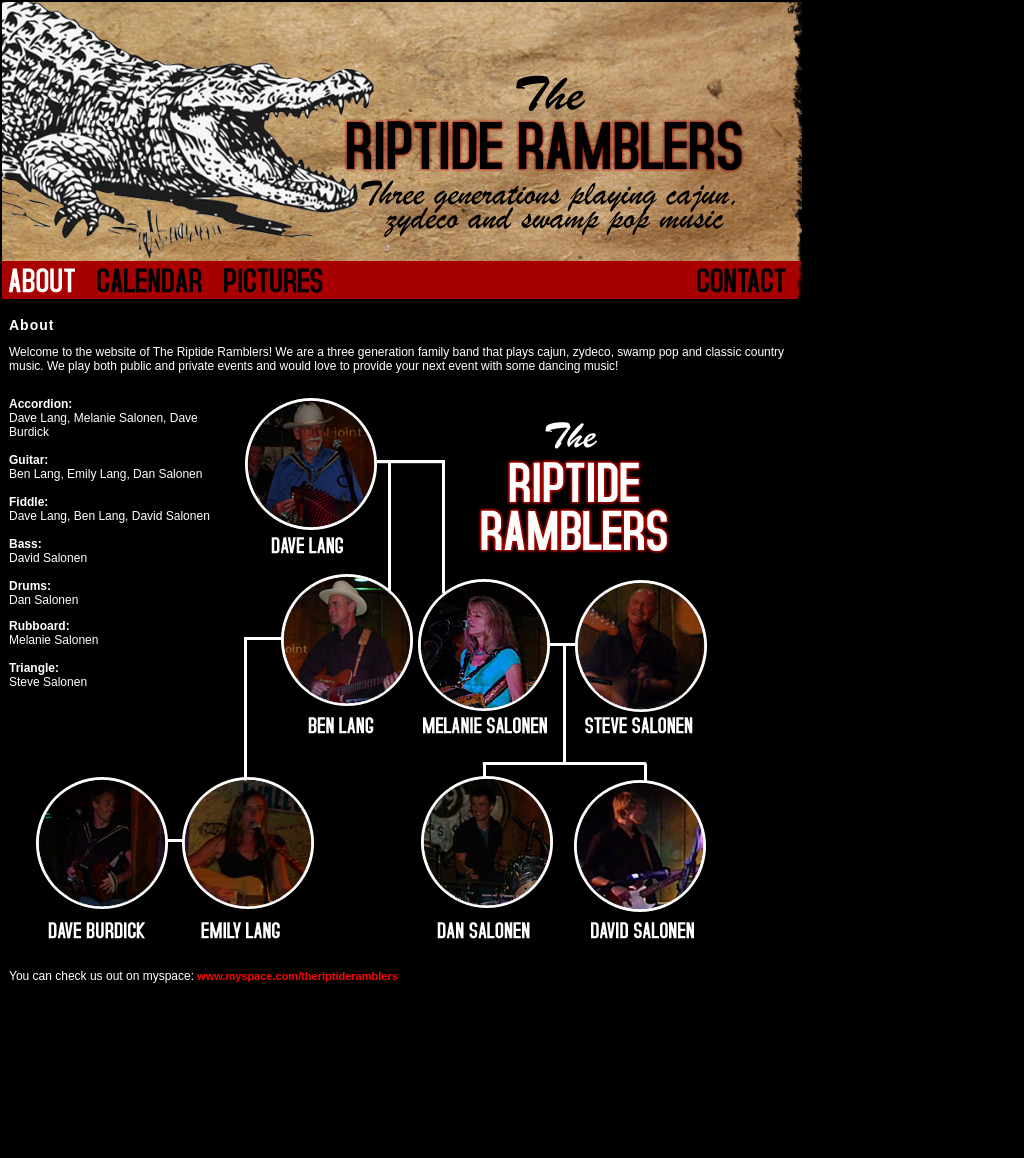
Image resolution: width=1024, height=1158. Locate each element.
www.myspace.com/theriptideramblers (296, 976)
